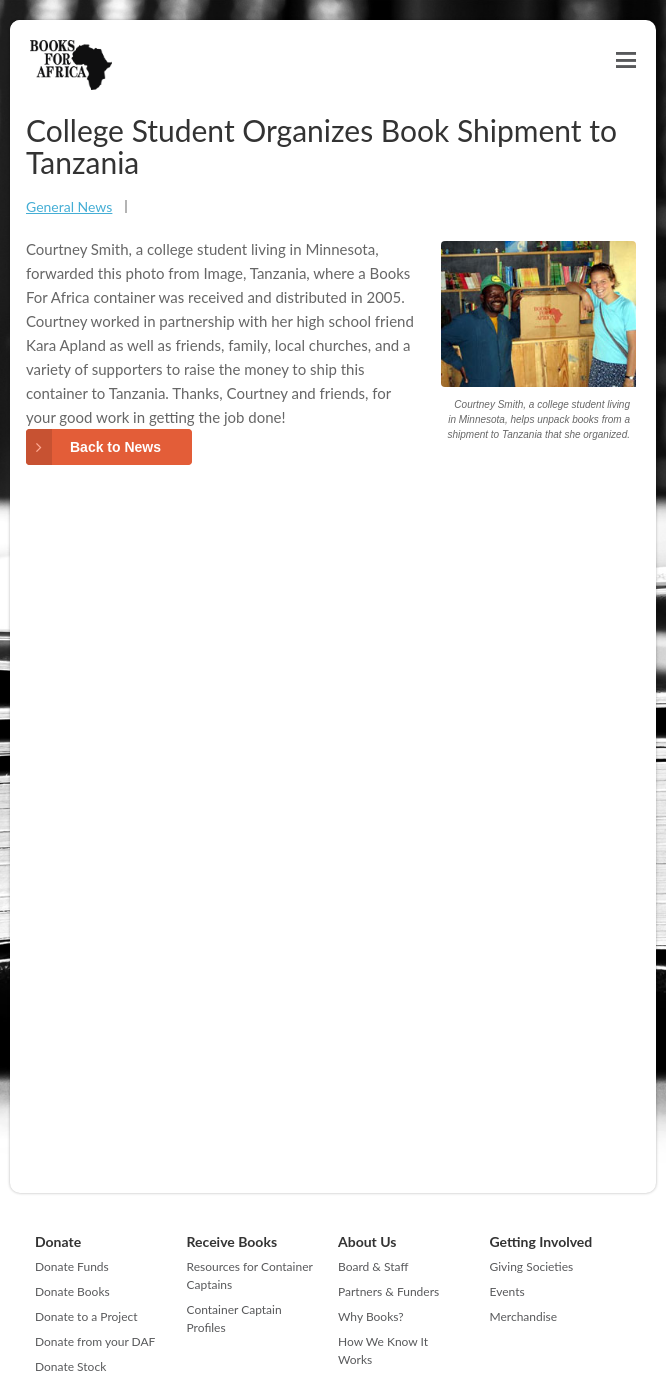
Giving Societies (532, 1266)
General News (69, 206)
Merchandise (524, 1316)
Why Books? (371, 1316)
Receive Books (232, 1241)
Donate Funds (72, 1266)
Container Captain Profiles (234, 1318)
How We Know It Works (383, 1350)
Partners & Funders (388, 1291)
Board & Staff (373, 1266)
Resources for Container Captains (250, 1275)
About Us (367, 1241)
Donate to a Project (86, 1316)
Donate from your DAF (95, 1341)
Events (507, 1291)
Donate (58, 1241)
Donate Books (72, 1291)
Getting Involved (541, 1241)
